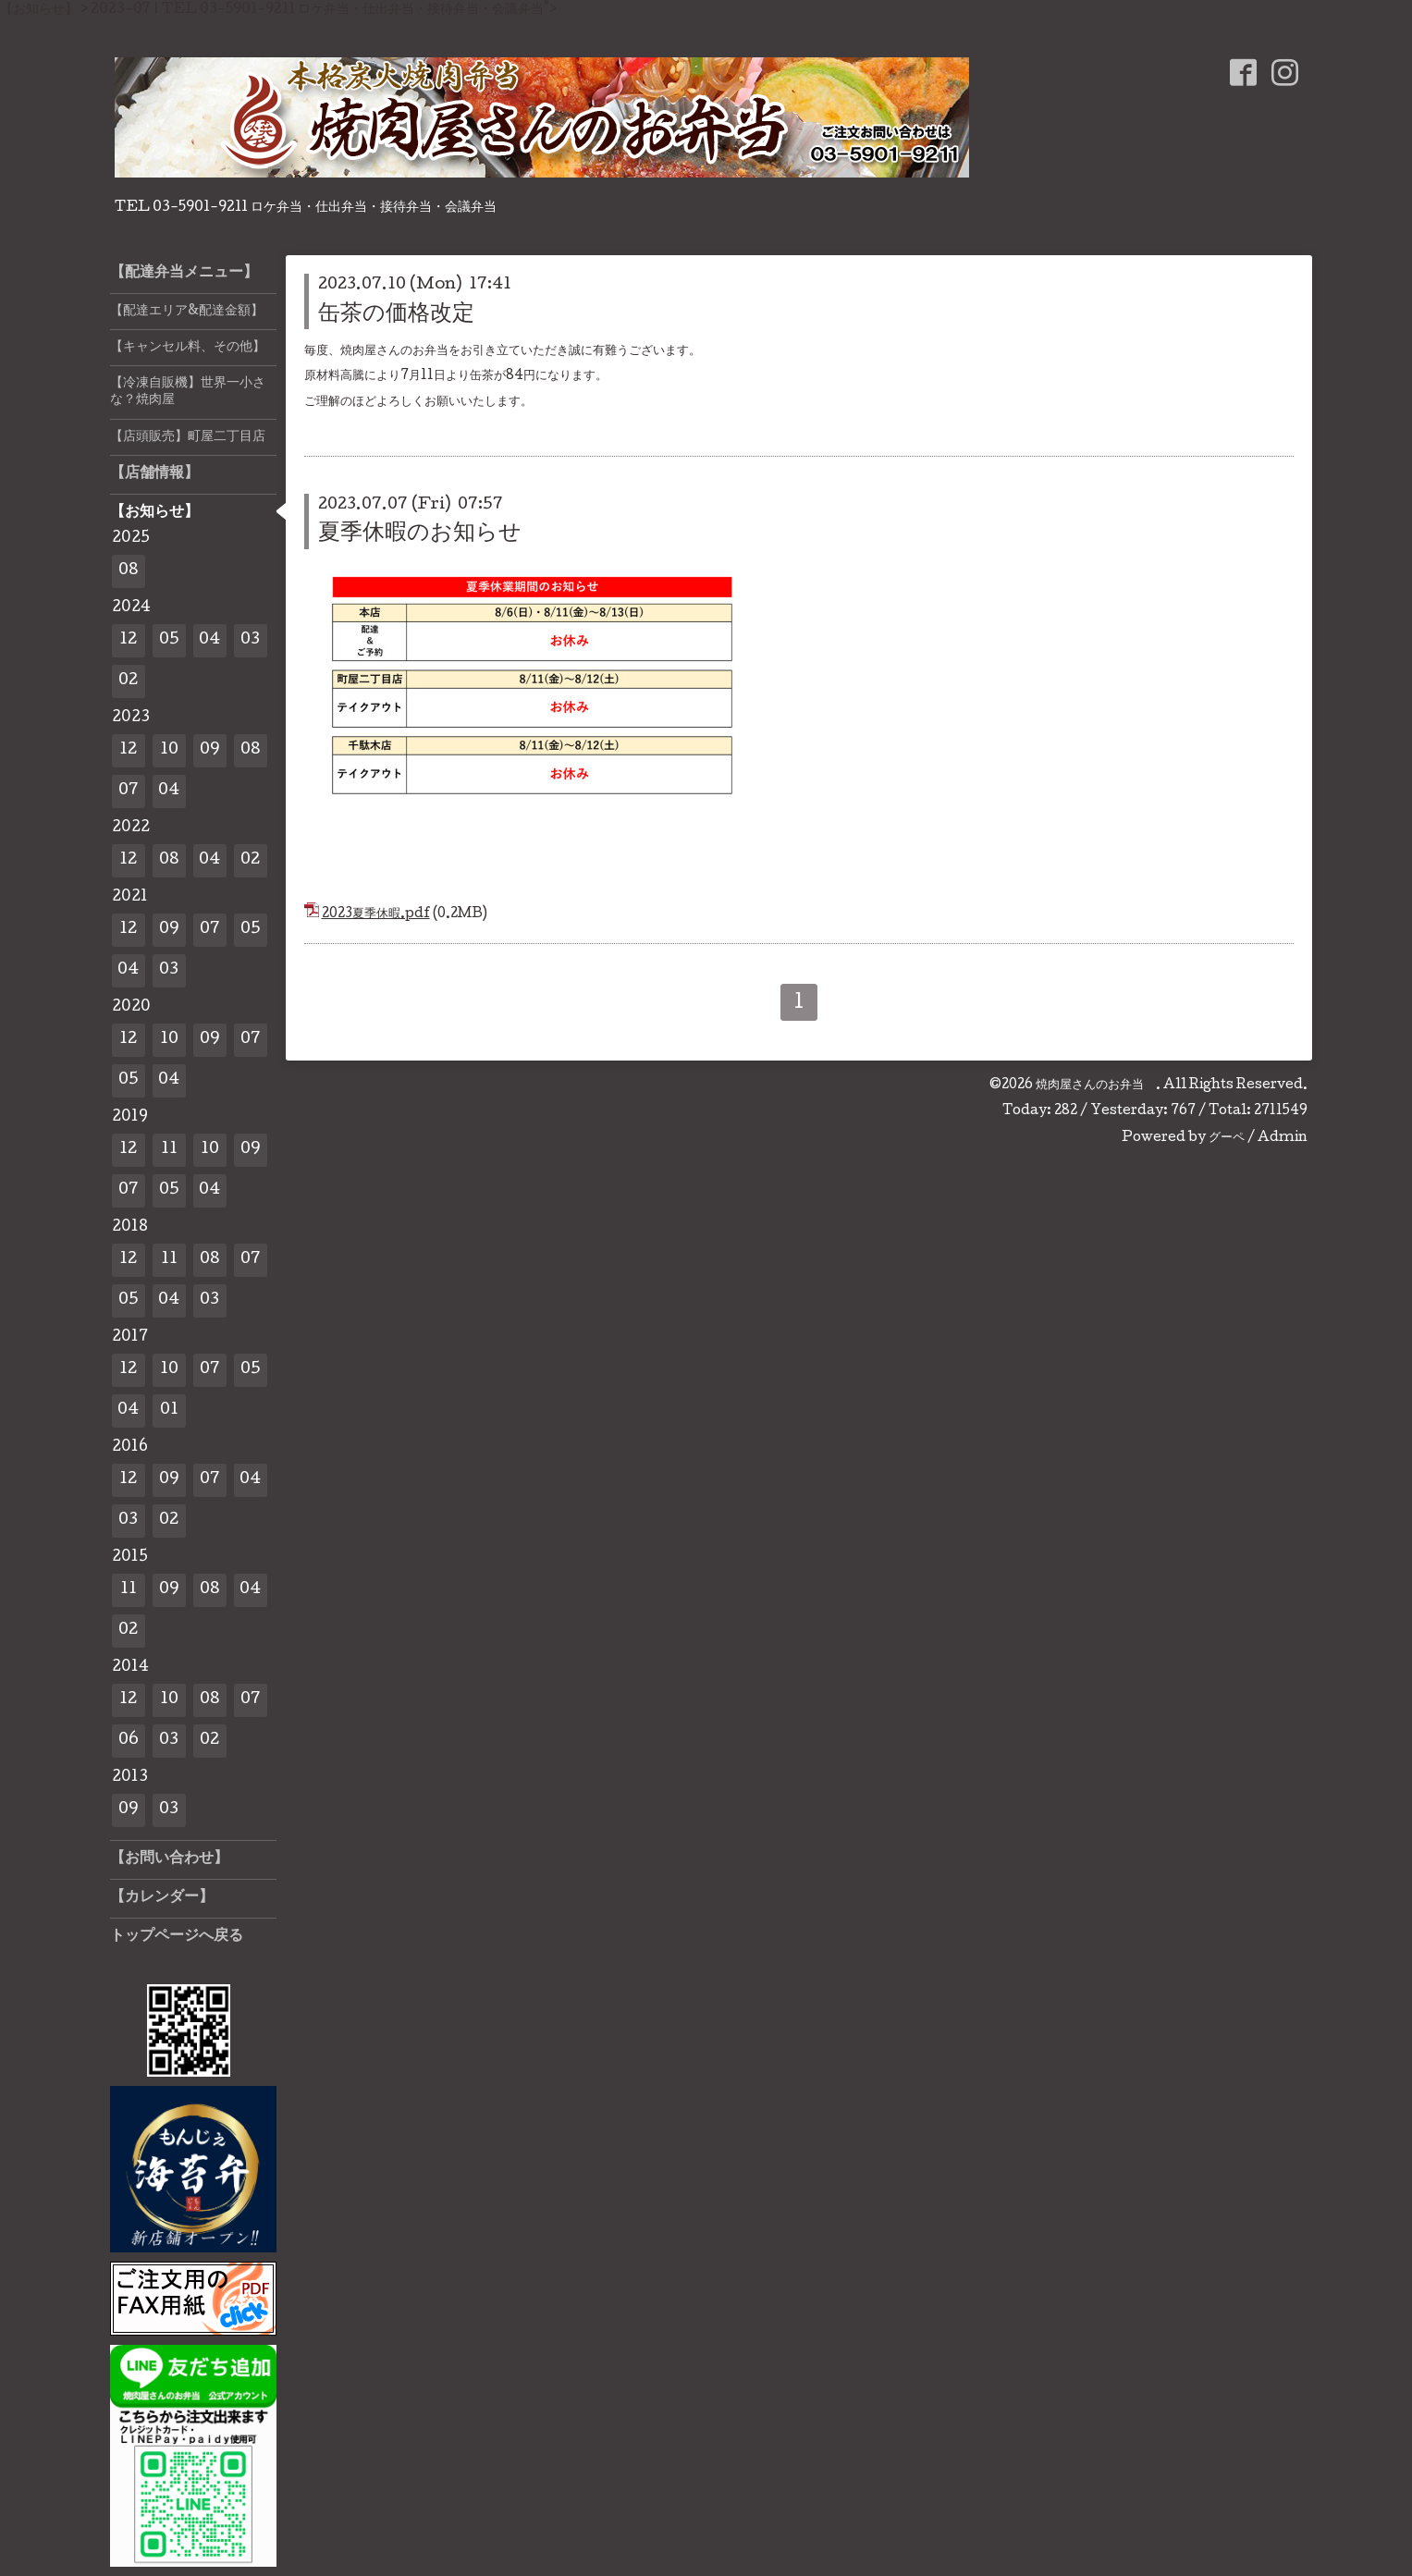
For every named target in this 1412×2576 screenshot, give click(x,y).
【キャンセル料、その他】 (187, 347)
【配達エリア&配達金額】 (187, 311)
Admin (1283, 1138)
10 (169, 750)
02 (128, 681)
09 (210, 750)
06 (128, 1740)
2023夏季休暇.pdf (376, 914)
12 (128, 640)
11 (169, 1150)
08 (128, 571)
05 (169, 640)
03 (250, 640)
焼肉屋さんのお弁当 (1096, 1085)
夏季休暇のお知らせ (420, 533)
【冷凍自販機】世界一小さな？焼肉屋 (187, 392)
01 (169, 1410)
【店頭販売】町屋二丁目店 (187, 437)
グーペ (1227, 1138)
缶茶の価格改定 (396, 314)
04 (209, 640)
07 (128, 791)
